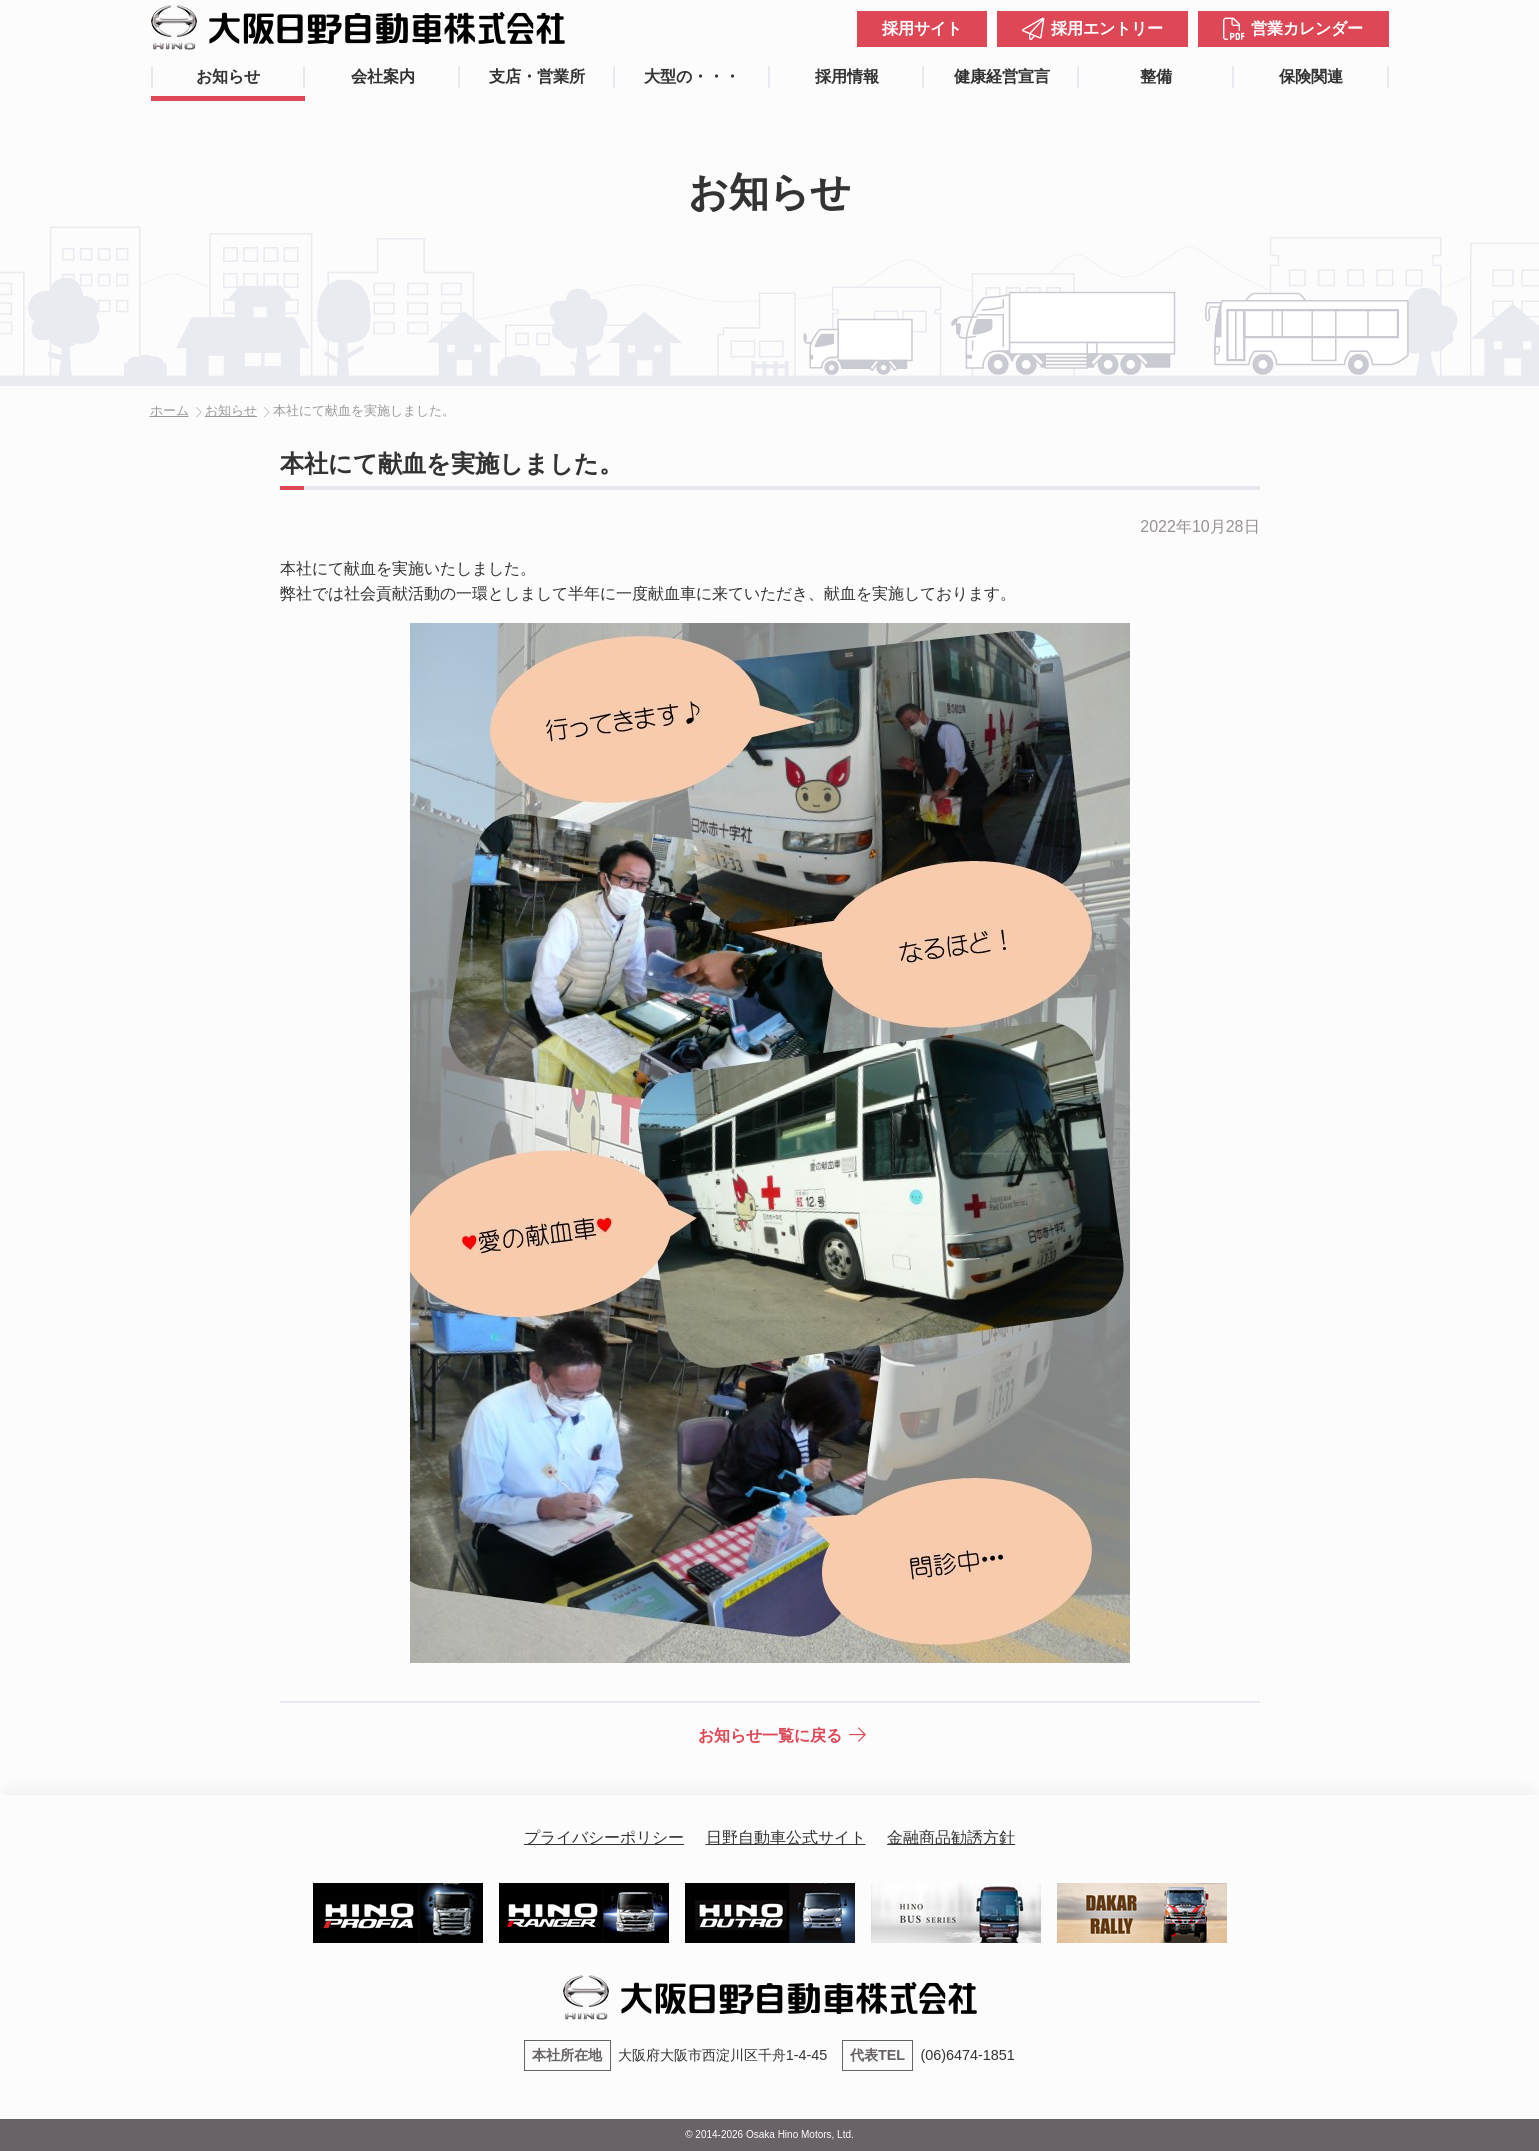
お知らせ (228, 76)
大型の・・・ (692, 76)
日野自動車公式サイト (786, 1837)
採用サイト (922, 28)
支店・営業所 (537, 76)
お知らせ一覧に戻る (770, 1735)
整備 (1156, 76)
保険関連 (1311, 76)
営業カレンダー (1307, 28)
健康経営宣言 (1002, 76)
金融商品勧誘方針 (951, 1837)
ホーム (169, 410)
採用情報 (847, 76)
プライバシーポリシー (604, 1837)
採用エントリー (1107, 28)
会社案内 (383, 76)
